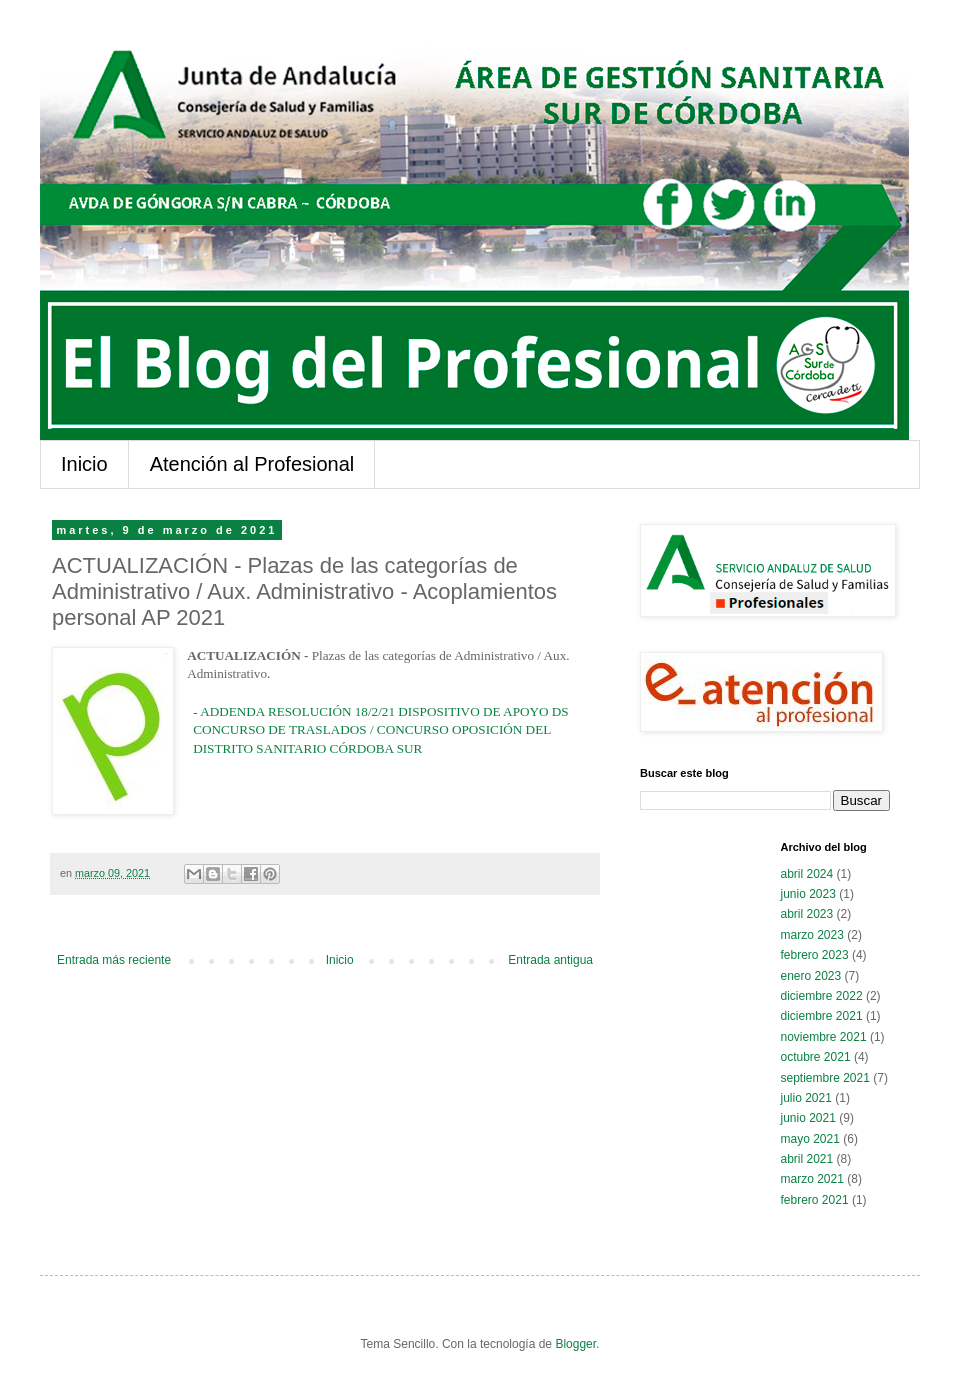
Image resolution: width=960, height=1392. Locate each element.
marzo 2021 (812, 1179)
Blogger (575, 1344)
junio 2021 (808, 1118)
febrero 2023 (815, 955)
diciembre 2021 (822, 1016)
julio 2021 (806, 1098)
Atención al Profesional (252, 464)
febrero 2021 (815, 1200)
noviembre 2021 (824, 1037)
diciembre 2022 (822, 996)
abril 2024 (807, 874)
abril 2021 (807, 1159)
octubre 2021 (816, 1057)
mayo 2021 (810, 1139)
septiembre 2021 (825, 1078)
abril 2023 (807, 914)
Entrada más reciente (114, 960)
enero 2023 (811, 976)
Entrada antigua (550, 960)
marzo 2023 (812, 935)
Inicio (84, 464)
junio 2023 (808, 894)
